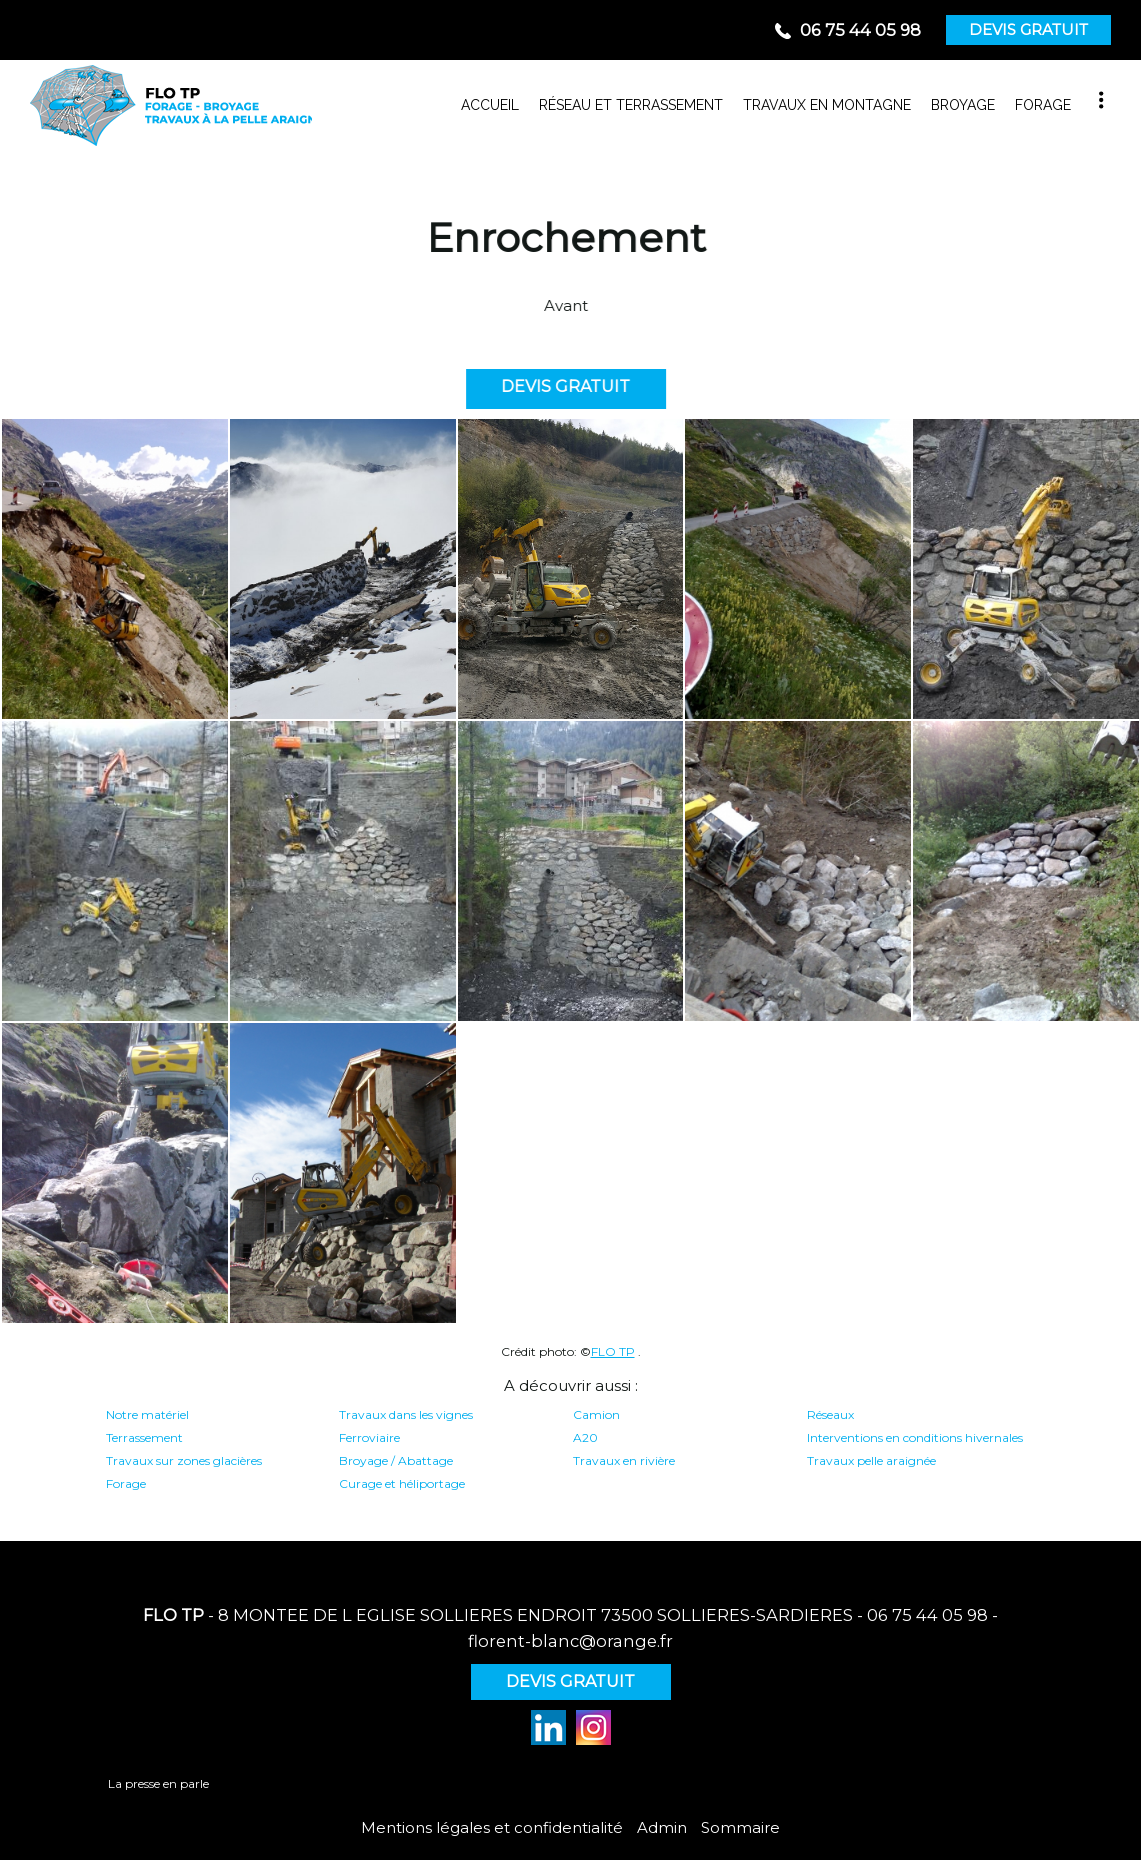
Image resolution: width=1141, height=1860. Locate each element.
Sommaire (740, 1827)
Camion (596, 1414)
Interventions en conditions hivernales (915, 1437)
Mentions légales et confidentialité (492, 1827)
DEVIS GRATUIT (1028, 29)
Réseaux (830, 1414)
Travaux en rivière (624, 1460)
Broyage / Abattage (396, 1460)
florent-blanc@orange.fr (570, 1641)
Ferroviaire (369, 1437)
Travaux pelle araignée (871, 1460)
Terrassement (144, 1437)
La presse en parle (158, 1783)
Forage (126, 1483)
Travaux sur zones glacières (184, 1460)
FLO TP (613, 1351)
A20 (585, 1437)
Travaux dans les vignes (406, 1414)
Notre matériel (147, 1414)
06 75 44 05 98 (927, 1615)
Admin (662, 1827)
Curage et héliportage (402, 1483)
